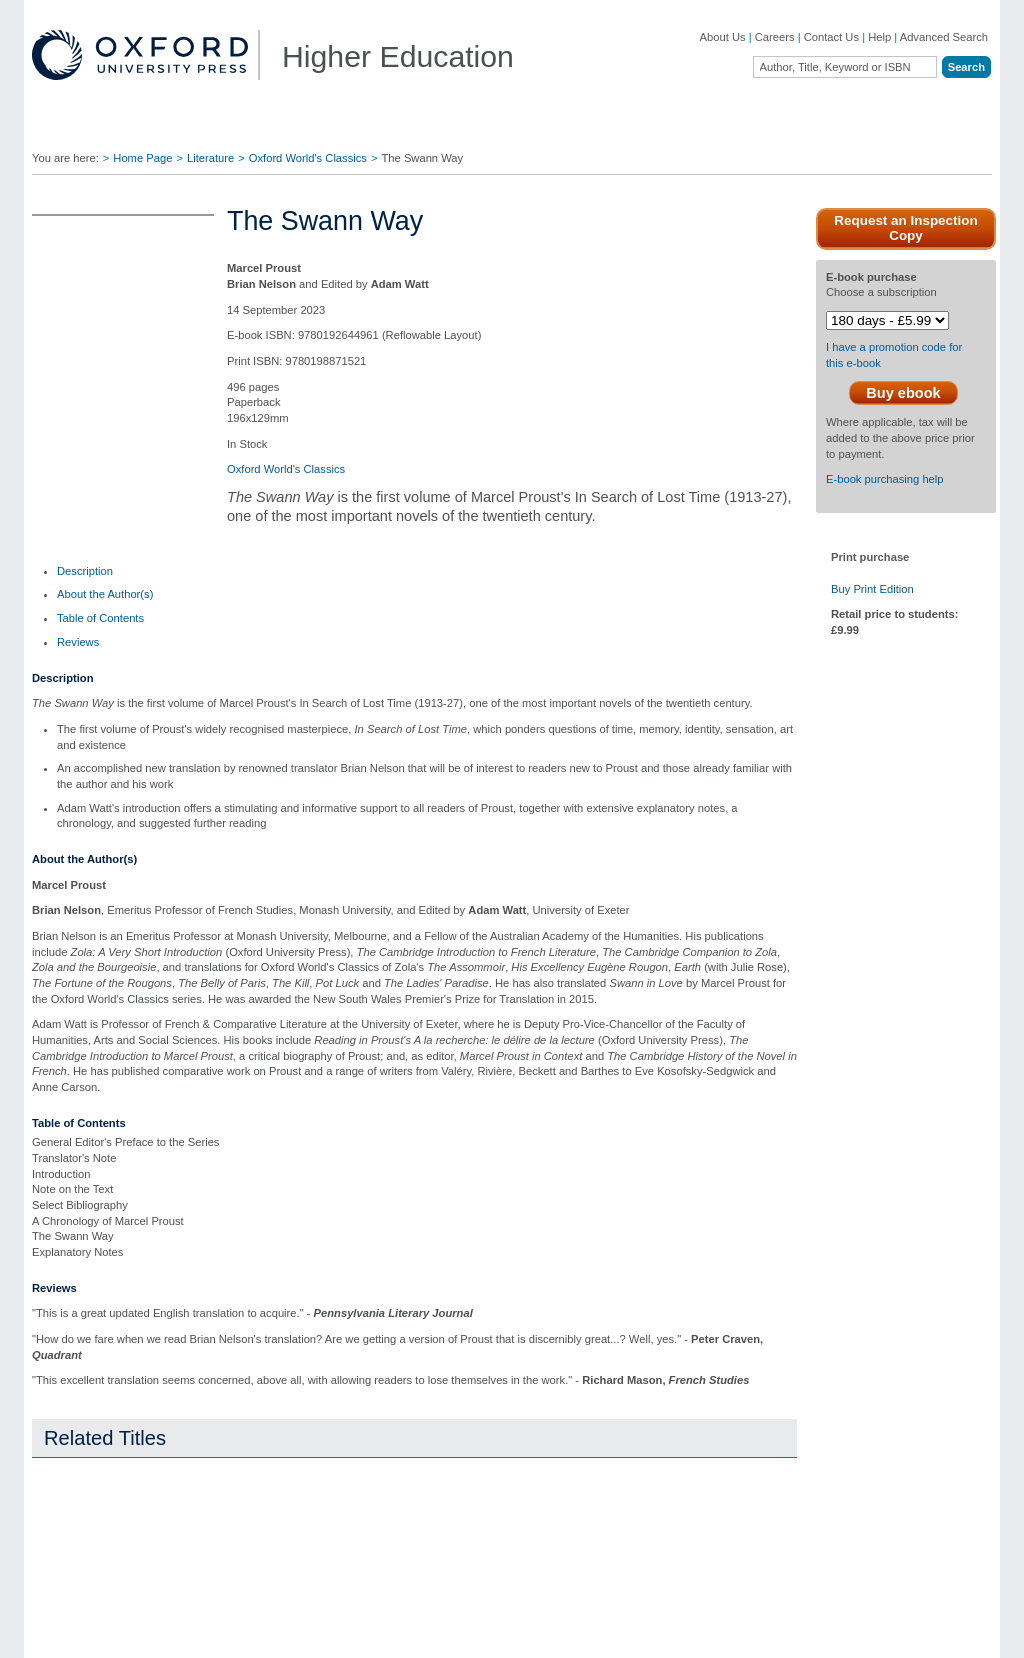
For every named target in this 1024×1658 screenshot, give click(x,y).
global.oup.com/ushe (421, 840)
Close (785, 935)
